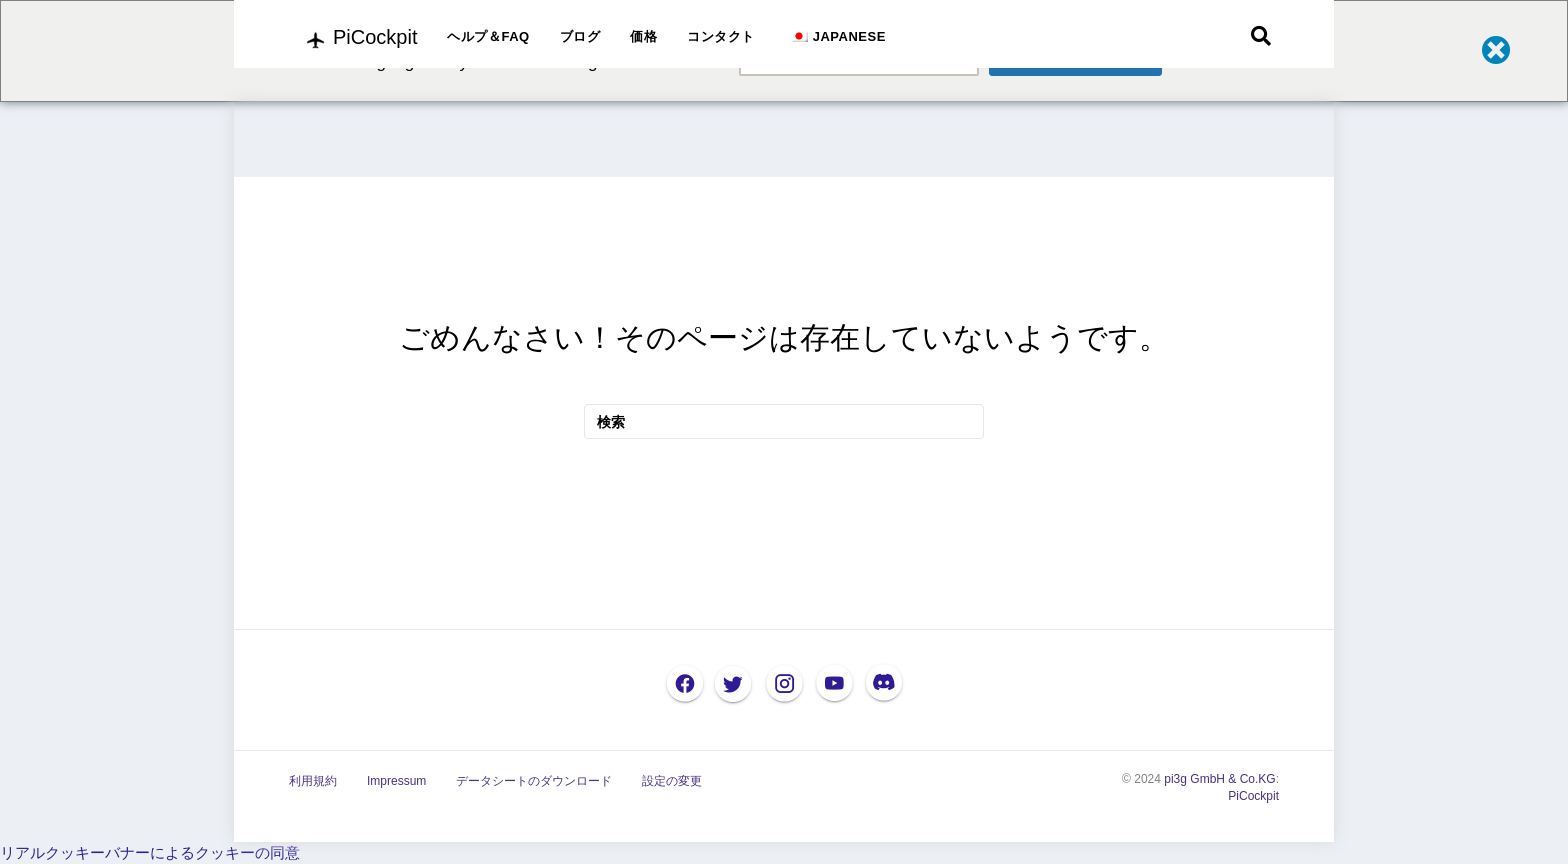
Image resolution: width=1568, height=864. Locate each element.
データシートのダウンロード (534, 781)
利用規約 (313, 781)
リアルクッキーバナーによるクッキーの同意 (150, 852)
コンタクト (721, 36)
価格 (643, 36)
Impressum (396, 781)
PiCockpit (1253, 796)
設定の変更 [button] (672, 781)
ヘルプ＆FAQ (488, 36)
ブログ (580, 36)
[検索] (1261, 36)
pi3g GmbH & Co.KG (1219, 779)
